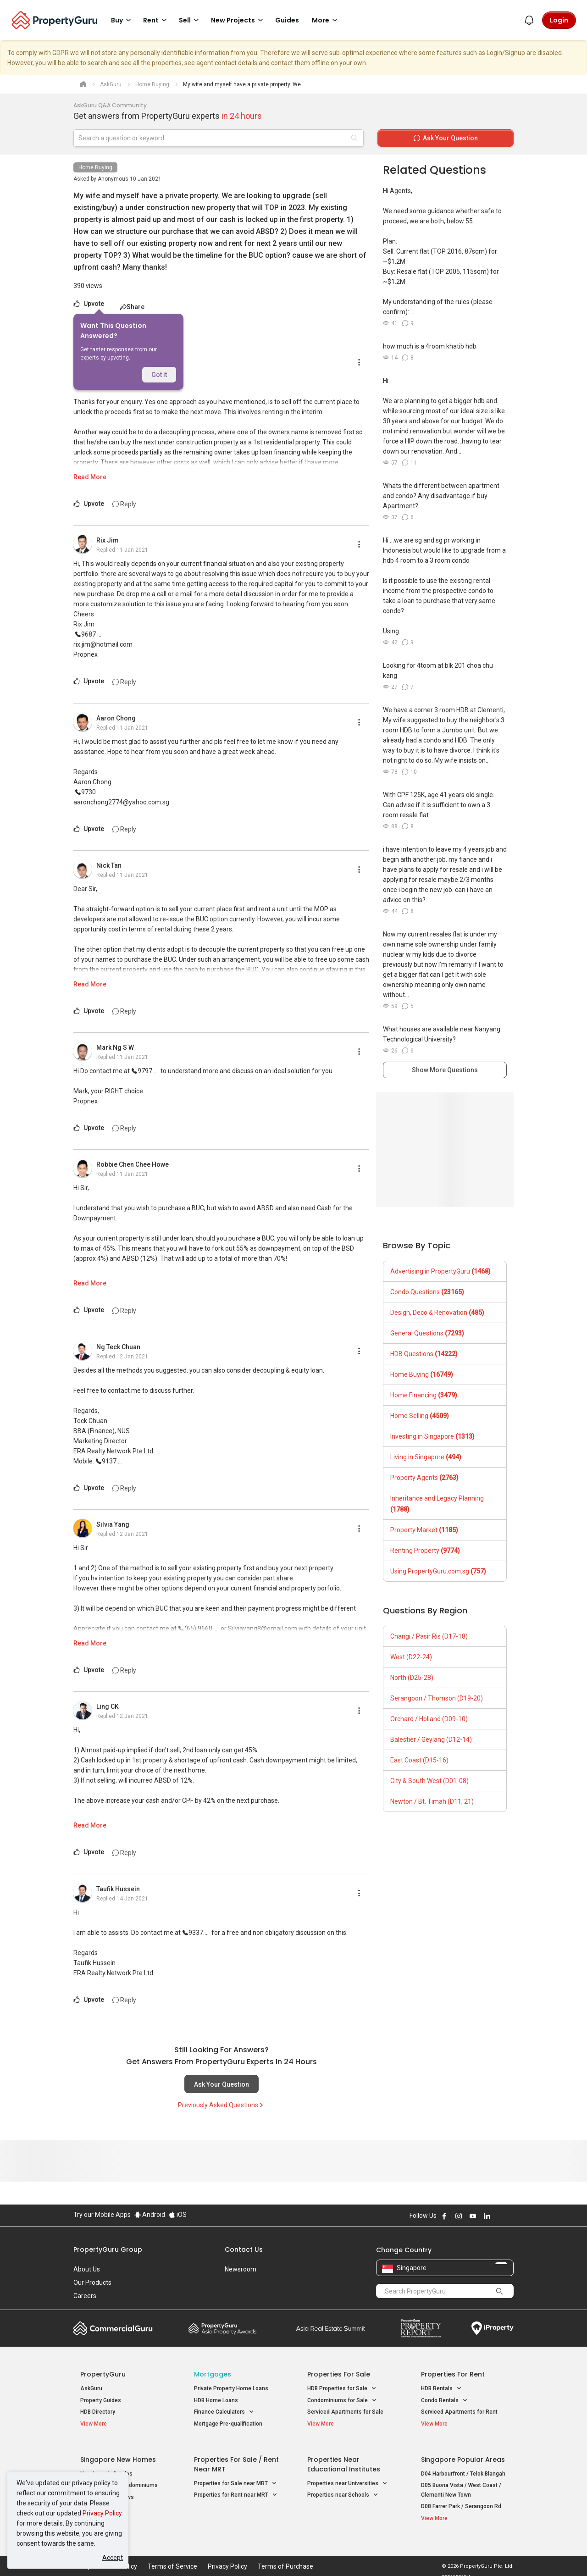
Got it (159, 374)
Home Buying (95, 167)
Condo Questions (427, 1292)
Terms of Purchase (285, 2555)
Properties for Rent (453, 2374)
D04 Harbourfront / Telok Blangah (463, 2468)
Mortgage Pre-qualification (228, 2424)
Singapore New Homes (118, 2454)
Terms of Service (172, 2555)
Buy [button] (122, 20)
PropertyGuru (103, 2374)
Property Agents (424, 1477)
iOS (178, 2214)
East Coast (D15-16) (419, 1760)
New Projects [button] (238, 20)
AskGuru (91, 2388)
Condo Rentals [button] (444, 2400)
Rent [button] (156, 20)
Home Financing (423, 1395)
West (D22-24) (411, 1657)
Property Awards (222, 2328)
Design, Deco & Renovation (437, 1312)
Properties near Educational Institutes (343, 2458)
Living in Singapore (425, 1457)
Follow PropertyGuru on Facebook (444, 2215)
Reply (124, 504)
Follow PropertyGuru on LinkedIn (487, 2215)
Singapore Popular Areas (463, 2454)
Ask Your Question (221, 2084)
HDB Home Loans (216, 2400)
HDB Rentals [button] (441, 2388)
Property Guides (100, 2400)
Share (132, 306)
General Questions (427, 1333)
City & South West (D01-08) (429, 1780)
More (326, 20)
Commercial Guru (113, 2328)
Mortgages (212, 2374)
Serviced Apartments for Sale (345, 2412)
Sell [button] (190, 20)
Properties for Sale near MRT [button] (235, 2478)
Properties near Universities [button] (347, 2478)
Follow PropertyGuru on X (499, 2216)
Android (149, 2214)
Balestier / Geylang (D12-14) (431, 1739)
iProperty (492, 2328)
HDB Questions (424, 1353)
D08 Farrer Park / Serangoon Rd (461, 2501)
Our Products (92, 2282)
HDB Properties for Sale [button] (342, 2388)
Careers (84, 2295)
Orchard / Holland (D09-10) (429, 1719)
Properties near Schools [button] (342, 2489)
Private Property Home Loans (231, 2388)
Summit (331, 2328)
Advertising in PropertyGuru (440, 1271)
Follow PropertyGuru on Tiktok (510, 2216)
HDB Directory (97, 2412)
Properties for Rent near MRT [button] (235, 2489)
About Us (86, 2269)
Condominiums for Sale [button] (342, 2400)
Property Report (420, 2328)
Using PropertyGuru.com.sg (438, 1571)
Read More (89, 477)
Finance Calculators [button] (224, 2412)
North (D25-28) (411, 1677)
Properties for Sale (338, 2374)
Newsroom (240, 2269)
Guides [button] (287, 20)
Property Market (424, 1530)
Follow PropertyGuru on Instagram (458, 2215)
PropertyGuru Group (107, 2249)
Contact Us (244, 2249)
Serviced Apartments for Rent (459, 2412)
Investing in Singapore (432, 1436)
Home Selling (419, 1415)
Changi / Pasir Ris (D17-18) (429, 1636)
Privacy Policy (102, 2513)
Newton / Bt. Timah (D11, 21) (432, 1801)
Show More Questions (445, 1070)
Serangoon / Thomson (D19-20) (436, 1698)
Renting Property (425, 1550)
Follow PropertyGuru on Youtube (472, 2215)
